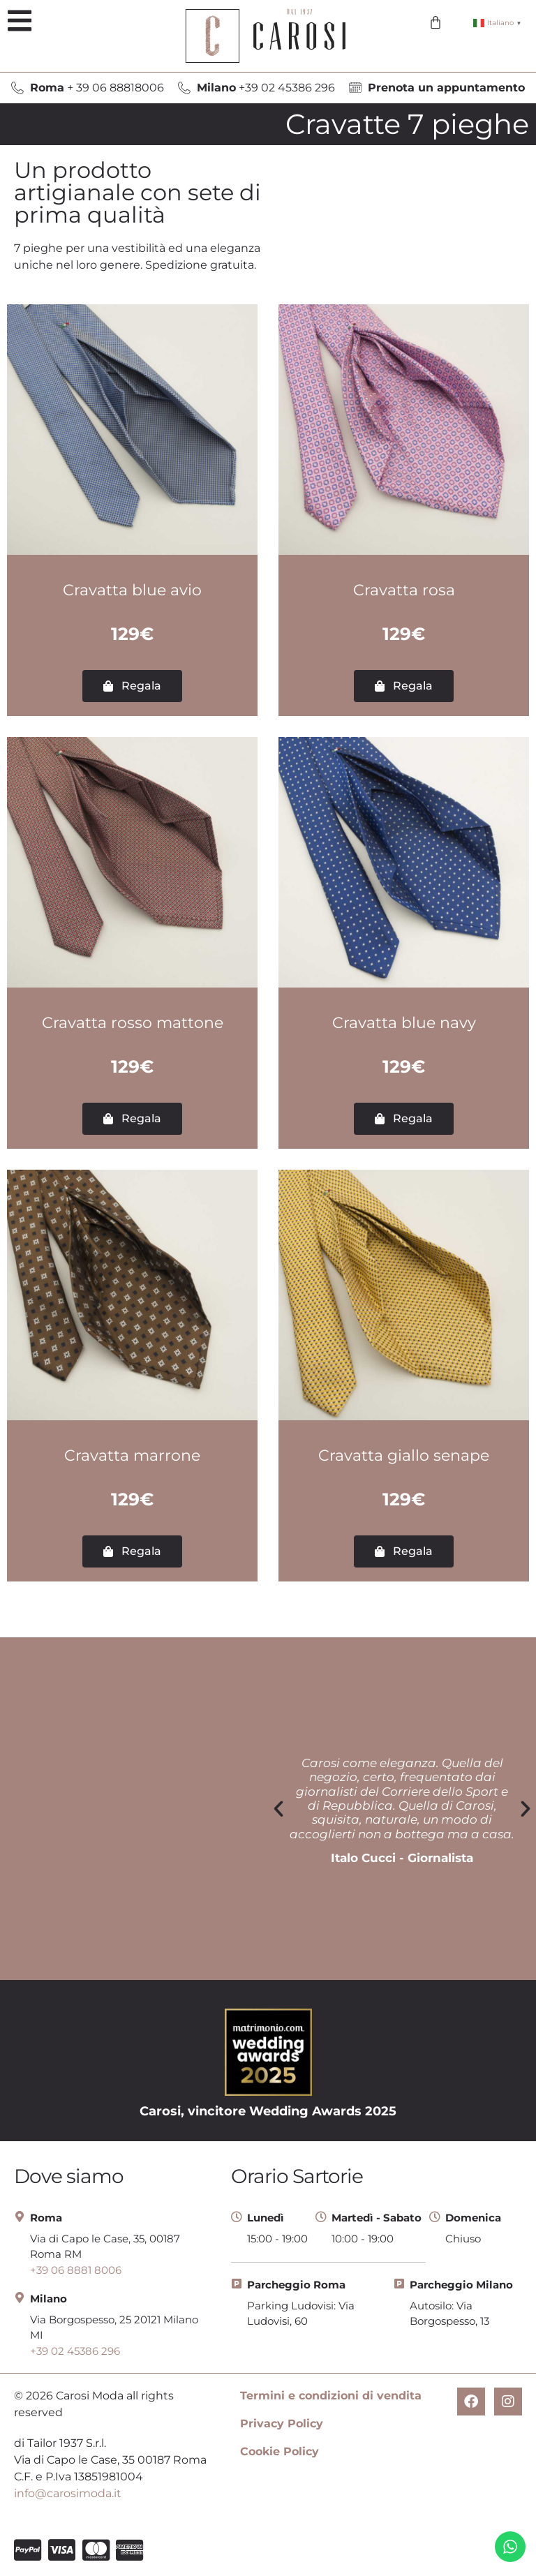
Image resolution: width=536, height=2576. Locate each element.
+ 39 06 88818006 (97, 87)
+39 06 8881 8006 (75, 2270)
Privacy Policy (281, 2423)
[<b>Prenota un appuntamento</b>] (355, 88)
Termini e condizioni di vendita (331, 2395)
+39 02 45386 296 (266, 87)
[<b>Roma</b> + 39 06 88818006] (17, 88)
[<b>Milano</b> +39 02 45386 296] (184, 88)
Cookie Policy (279, 2451)
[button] (19, 20)
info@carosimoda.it (67, 2493)
